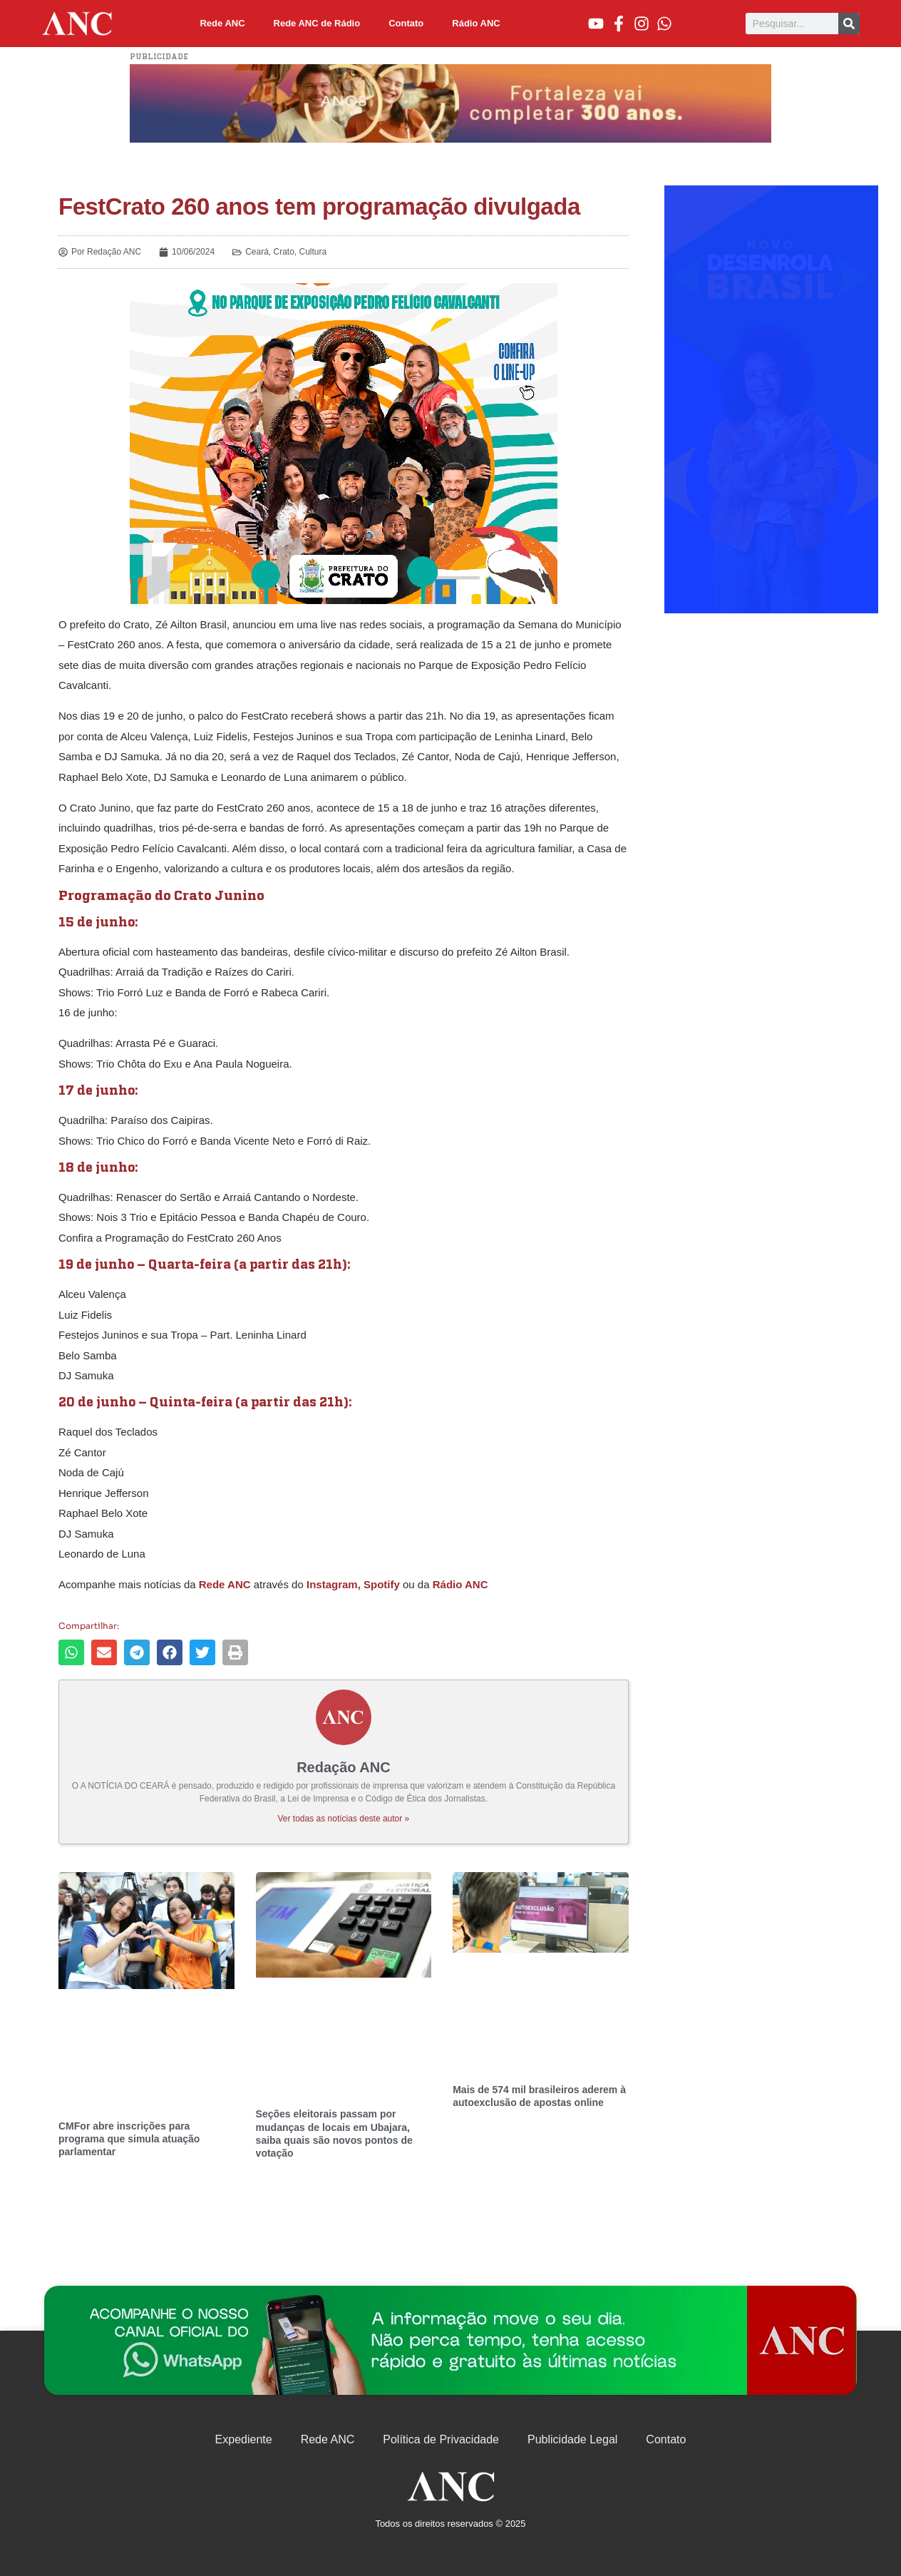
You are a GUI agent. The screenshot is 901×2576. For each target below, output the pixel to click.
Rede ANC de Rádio (317, 23)
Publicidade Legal (572, 2439)
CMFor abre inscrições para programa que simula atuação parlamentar (129, 2138)
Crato (284, 252)
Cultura (313, 252)
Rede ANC (222, 23)
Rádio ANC (476, 23)
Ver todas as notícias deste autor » (344, 1818)
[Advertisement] (771, 399)
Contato (405, 23)
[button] (71, 1652)
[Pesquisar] (849, 23)
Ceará (257, 252)
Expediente (243, 2439)
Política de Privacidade (441, 2439)
